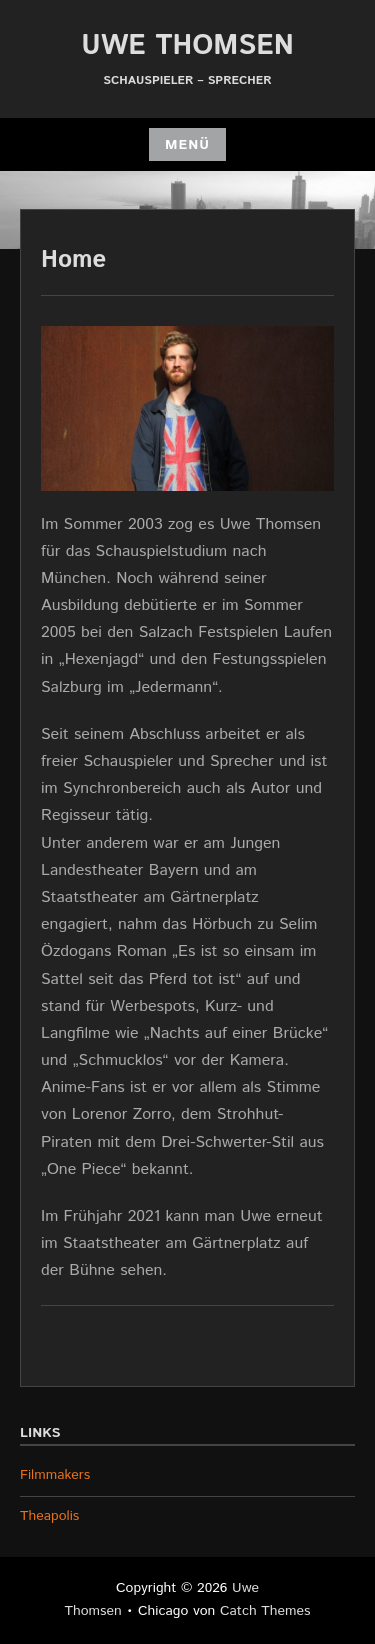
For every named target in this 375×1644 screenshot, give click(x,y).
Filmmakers (55, 1475)
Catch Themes (265, 1611)
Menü (187, 145)
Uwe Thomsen (187, 46)
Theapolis (49, 1516)
